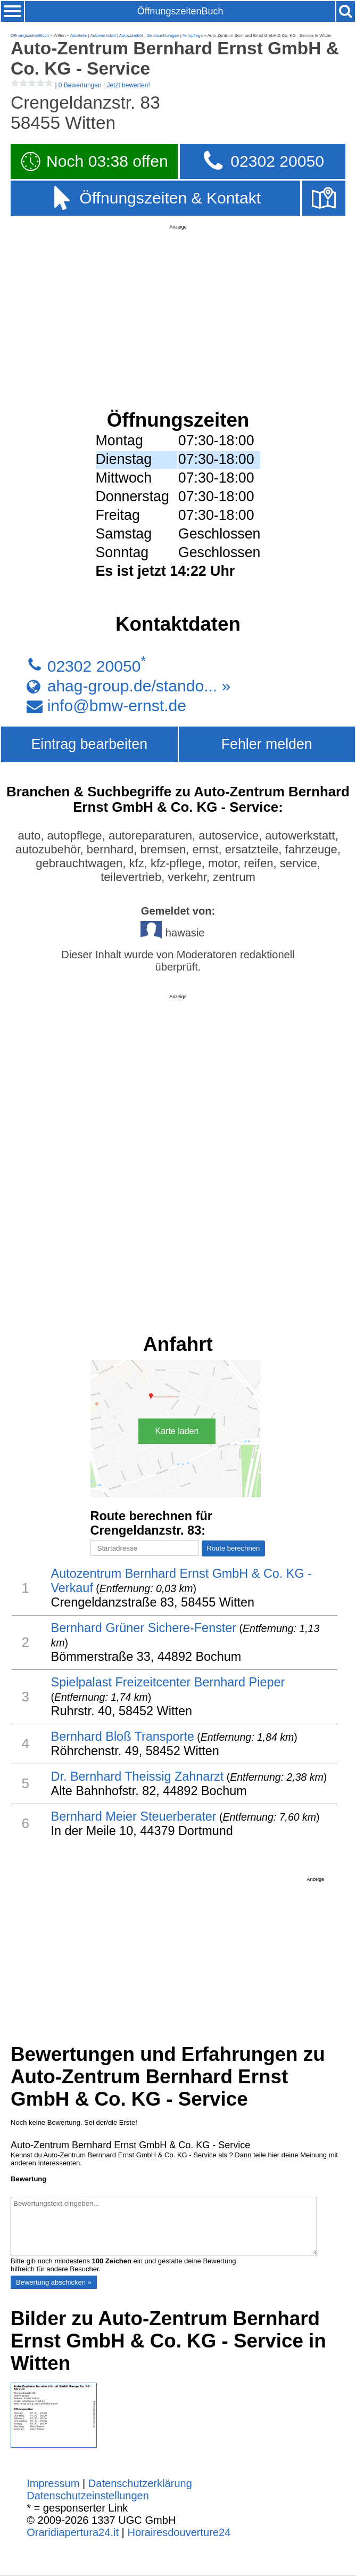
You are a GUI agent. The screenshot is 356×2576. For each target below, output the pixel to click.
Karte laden (177, 1431)
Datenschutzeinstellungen (88, 2495)
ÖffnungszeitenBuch (180, 11)
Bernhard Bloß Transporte (122, 1736)
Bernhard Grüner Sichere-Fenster (144, 1628)
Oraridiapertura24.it (73, 2532)
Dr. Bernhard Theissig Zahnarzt (137, 1776)
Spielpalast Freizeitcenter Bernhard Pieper (168, 1682)
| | (80, 85)
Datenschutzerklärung (140, 2483)
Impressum (53, 2483)
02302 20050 (94, 666)
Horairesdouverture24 (178, 2532)
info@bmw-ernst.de (116, 705)
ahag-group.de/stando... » (139, 686)
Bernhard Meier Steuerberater (134, 1816)
